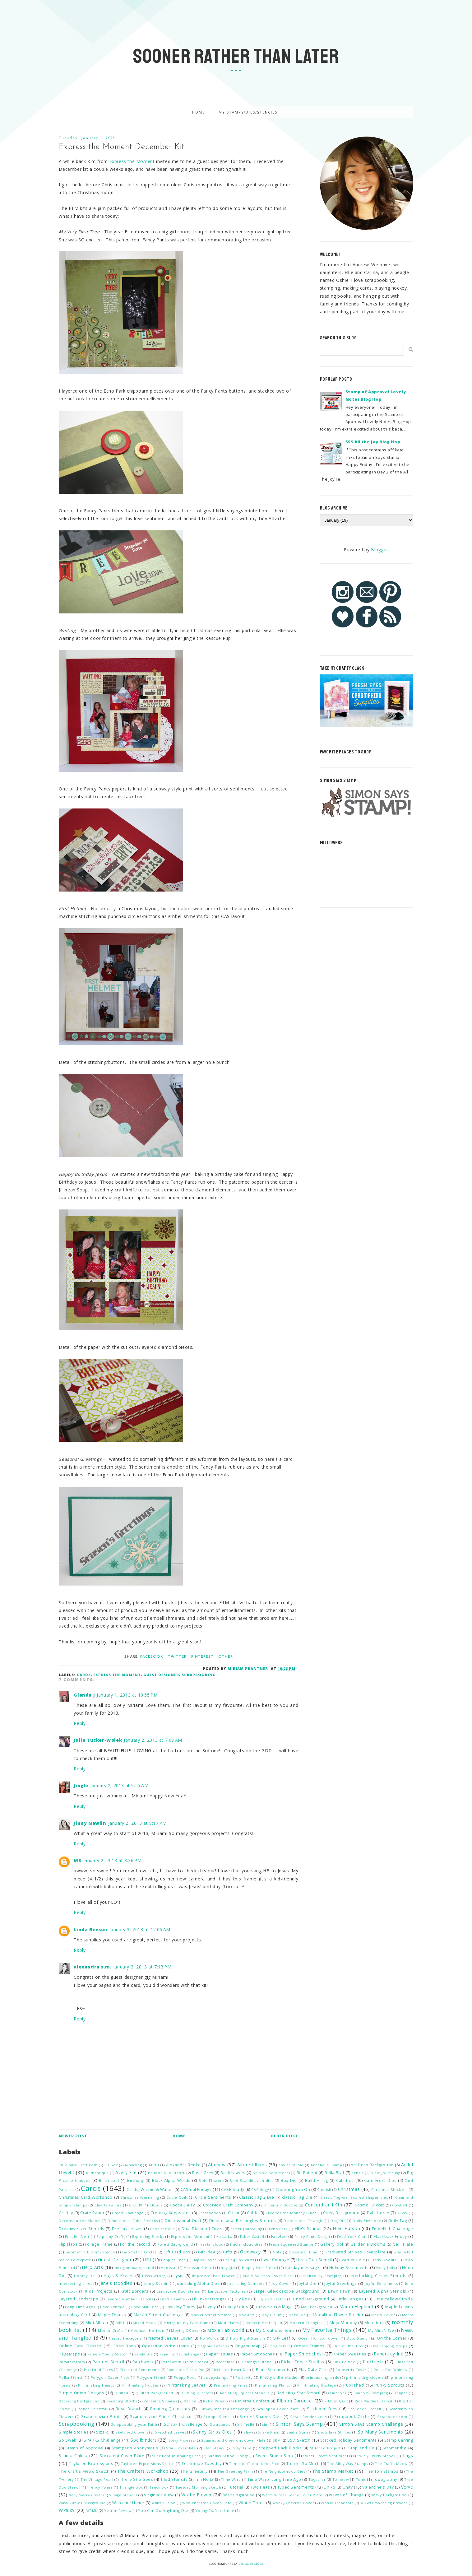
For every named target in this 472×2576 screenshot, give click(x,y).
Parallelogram (72, 2361)
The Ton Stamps (381, 2471)
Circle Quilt (176, 2197)
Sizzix (102, 2432)
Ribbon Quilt (336, 2401)
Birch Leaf (109, 2180)
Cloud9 (135, 2205)
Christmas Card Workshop (85, 2197)
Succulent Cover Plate (121, 2455)
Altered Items (252, 2165)
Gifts (227, 2252)
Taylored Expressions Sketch (148, 2463)
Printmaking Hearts (96, 2385)
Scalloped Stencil (364, 2408)
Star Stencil (214, 2448)
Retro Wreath (215, 2401)
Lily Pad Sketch (271, 2299)
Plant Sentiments (273, 2369)
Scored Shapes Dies (260, 2416)
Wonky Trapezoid (337, 2502)
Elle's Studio (307, 2228)
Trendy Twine (100, 2487)
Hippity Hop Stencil (260, 2267)
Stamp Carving (398, 2440)
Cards (84, 1674)
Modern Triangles (305, 2322)
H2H (147, 2259)
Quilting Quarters (196, 2393)
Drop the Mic (162, 2228)
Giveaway (250, 2252)
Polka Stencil (71, 2377)
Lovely (209, 2306)
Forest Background (175, 2244)
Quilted (121, 2393)
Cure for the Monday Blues (291, 2212)
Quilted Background (154, 2393)
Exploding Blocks (148, 2236)
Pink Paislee (343, 2361)
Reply (80, 1723)
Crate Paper (92, 2212)
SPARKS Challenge (102, 2440)
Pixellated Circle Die (185, 2369)
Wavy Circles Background (82, 2502)
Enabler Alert (77, 2236)
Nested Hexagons (125, 2338)
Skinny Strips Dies (212, 2432)
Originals (278, 2346)
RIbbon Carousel (295, 2401)
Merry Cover (383, 2315)
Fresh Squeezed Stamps (291, 2244)
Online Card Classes (80, 2346)
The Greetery (193, 2471)
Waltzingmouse (239, 2495)
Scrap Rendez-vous (308, 2416)
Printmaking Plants (272, 2385)
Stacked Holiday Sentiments (348, 2440)
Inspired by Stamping (321, 2275)
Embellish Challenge (392, 2228)
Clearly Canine (108, 2205)
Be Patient (307, 2172)
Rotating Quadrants (170, 2408)
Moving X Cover (185, 2330)
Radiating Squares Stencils (245, 2393)
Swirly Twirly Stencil (376, 2455)
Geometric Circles (139, 2252)
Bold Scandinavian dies (251, 2180)
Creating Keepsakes (170, 2212)
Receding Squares (160, 2401)
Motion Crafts (110, 2330)
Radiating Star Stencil (298, 2393)
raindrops (337, 2393)
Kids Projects (98, 2291)
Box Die (289, 2180)
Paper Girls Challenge (180, 2354)
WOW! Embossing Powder (384, 2502)
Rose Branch (129, 2408)
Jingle (81, 1785)
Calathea (345, 2180)
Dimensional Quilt (183, 2220)
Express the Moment (132, 161)
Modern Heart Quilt (264, 2322)
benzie (357, 2172)
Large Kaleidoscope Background (286, 2291)
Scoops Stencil (217, 2416)
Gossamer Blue (303, 2252)
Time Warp (231, 2479)
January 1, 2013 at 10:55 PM (127, 1695)
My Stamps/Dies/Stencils (248, 112)
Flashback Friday (390, 2236)
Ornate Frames (309, 2346)
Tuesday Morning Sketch (198, 2487)
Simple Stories (74, 2432)
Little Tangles (350, 2299)
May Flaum (271, 2315)
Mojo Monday (343, 2322)
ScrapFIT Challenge (183, 2424)
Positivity (243, 2377)
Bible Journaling (385, 2172)
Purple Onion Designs (81, 2393)
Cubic (252, 2212)
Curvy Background (341, 2212)
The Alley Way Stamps (347, 2463)
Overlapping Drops (389, 2346)
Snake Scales (298, 2432)
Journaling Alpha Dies (198, 2283)
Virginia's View (159, 2495)
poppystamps (215, 2377)
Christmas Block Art (389, 2189)
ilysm (179, 2275)
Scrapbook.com (392, 2416)
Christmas (349, 2189)
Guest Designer (161, 1674)
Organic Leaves (212, 2346)
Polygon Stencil (151, 2377)
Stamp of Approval (84, 2448)
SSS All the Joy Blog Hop (372, 442)
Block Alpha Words (171, 2180)
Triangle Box (131, 2487)
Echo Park (278, 2228)
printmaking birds (322, 2377)
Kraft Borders (134, 2291)
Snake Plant (269, 2432)
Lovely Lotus (235, 2306)
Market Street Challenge (158, 2314)
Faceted (279, 2236)
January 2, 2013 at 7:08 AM (153, 1740)
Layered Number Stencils (129, 2299)
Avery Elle (126, 2172)
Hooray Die (85, 2275)
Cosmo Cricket (369, 2205)
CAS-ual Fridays (196, 2189)
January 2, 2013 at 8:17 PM (137, 1823)
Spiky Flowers (181, 2440)
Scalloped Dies (322, 2408)
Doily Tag (397, 2220)
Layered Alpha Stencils (382, 2291)
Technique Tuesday (202, 2463)
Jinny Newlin (90, 1823)
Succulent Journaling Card (176, 2455)
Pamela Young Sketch (107, 2354)
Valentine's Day (378, 2487)
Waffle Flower (196, 2495)
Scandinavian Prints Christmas (161, 2416)
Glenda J (84, 1695)
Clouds (156, 2205)
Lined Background (311, 2299)
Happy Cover (204, 2259)
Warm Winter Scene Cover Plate (292, 2495)
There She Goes (136, 2479)
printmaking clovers (365, 2377)
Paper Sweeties (350, 2354)
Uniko (329, 2487)
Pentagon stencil (258, 2361)
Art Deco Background (372, 2165)
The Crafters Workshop (143, 2471)
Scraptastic (220, 2424)
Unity (348, 2487)
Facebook (151, 1657)
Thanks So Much (303, 2463)
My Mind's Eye (381, 2330)
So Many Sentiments (380, 2432)
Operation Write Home (165, 2346)
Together (317, 2479)
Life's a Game (172, 2299)
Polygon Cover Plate (110, 2377)
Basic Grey (202, 2172)
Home (198, 112)
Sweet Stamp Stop (274, 2455)
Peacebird (225, 2361)
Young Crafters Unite (214, 2510)
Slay (247, 2432)
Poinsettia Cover (351, 2369)
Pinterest (202, 1657)
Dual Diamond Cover (202, 2228)
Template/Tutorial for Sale (254, 2463)
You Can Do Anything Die (163, 2510)
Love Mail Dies (145, 2306)
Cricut (234, 2212)
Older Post (284, 2136)
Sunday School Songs (228, 2455)
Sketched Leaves (170, 2432)
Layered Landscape (78, 2299)
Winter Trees (251, 2502)
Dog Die (338, 2220)
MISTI (121, 2322)
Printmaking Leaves (186, 2385)
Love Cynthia (112, 2306)
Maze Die (297, 2315)
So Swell (67, 2440)
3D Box (111, 2165)
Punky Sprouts (389, 2385)
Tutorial (235, 2487)
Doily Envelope (367, 2220)
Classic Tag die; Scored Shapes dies (354, 2197)
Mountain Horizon (147, 2330)
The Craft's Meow (391, 2463)
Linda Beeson (90, 1929)
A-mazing (133, 2165)
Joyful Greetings (340, 2283)
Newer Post (73, 2136)
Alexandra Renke (183, 2165)
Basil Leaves (232, 2172)
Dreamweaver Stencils (81, 2228)
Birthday (135, 2180)
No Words (209, 2338)
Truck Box (159, 2487)
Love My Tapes (180, 2306)
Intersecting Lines (75, 2283)
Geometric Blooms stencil (90, 2252)
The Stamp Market (332, 2471)
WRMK (92, 2510)
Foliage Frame (99, 2244)
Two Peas (260, 2487)
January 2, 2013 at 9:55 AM (119, 1785)
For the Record (135, 2244)
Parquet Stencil (108, 2361)
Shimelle (246, 2424)
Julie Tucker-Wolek (98, 1740)
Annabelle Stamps (327, 2165)
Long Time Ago (79, 2306)
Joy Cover (281, 2283)
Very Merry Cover (86, 2495)
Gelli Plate (403, 2244)
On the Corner (392, 2338)
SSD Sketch (298, 2440)
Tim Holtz (204, 2479)
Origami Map (248, 2346)
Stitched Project (325, 2448)
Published (353, 2385)
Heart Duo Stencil (314, 2259)
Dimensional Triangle (303, 2220)
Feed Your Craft (352, 2236)
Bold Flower (210, 2180)
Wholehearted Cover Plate (207, 2502)
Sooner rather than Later (236, 56)
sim (265, 2424)
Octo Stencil (358, 2338)
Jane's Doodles (115, 2283)
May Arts (246, 2315)
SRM (277, 2440)
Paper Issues (219, 2354)
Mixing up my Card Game (187, 2322)
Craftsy (66, 2212)
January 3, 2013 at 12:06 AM (139, 1929)
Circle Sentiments (213, 2197)
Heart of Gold (352, 2259)
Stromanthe (394, 2448)
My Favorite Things (327, 2329)
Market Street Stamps (211, 2315)
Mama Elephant (356, 2306)
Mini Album (97, 2322)
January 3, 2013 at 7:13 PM (142, 1967)
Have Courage (275, 2259)
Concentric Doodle (279, 2205)
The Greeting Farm (235, 2471)
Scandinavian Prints (101, 2416)
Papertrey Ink (388, 2354)
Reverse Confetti (252, 2401)
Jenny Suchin (156, 2283)
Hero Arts (92, 2267)
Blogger (379, 549)
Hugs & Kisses (119, 2275)
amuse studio (291, 2165)
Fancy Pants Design (312, 2236)
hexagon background (134, 2267)
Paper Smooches (257, 2354)
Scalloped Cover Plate (278, 2408)
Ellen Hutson (346, 2228)
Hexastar (169, 2267)
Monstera (374, 2322)
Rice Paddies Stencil (373, 2401)
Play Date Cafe (313, 2369)
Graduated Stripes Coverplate (355, 2252)
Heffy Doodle (384, 2259)
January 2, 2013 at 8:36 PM (112, 1860)
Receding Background (79, 2401)
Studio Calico (73, 2455)
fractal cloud (211, 2244)
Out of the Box (348, 2346)
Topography (385, 2479)
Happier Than (173, 2259)
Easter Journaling (246, 2228)
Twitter (177, 1657)
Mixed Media (144, 2322)
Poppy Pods (185, 2377)
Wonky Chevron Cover (293, 2502)
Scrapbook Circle (351, 2416)
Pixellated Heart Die (230, 2369)
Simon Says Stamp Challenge (371, 2424)
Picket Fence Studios (302, 2361)
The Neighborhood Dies (282, 2471)
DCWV (402, 2212)
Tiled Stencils (174, 2479)
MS (77, 1860)
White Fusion (163, 2502)
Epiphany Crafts (110, 2236)
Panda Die (143, 2354)
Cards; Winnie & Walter (150, 2189)
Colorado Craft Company (228, 2205)
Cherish (324, 2189)
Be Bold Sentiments (271, 2172)
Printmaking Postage (316, 2385)
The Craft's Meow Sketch (84, 2471)
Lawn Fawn (339, 2291)
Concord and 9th (323, 2205)
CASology (260, 2189)
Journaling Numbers (246, 2283)
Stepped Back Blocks (280, 2448)
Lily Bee (242, 2299)
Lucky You (265, 2306)
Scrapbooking (199, 1674)
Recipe (190, 2401)
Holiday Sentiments (349, 2267)
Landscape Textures (227, 2291)
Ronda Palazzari (93, 2408)
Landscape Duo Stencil (178, 2291)
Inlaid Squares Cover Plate (268, 2275)
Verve (407, 2487)
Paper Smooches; (304, 2354)
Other (225, 1657)
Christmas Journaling (139, 2197)
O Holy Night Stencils (245, 2338)
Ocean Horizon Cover (318, 2338)
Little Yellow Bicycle (393, 2299)
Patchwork (142, 2361)
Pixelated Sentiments (140, 2369)
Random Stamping (371, 2393)
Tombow (340, 2479)
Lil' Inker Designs (209, 2299)
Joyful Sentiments (381, 2283)
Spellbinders (144, 2440)
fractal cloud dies (246, 2244)
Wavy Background (389, 2495)
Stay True (242, 2448)
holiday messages (303, 2267)
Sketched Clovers (131, 2432)
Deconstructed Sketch (79, 2220)
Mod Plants (228, 2322)
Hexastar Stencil (199, 2267)
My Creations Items (275, 2330)
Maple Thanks (112, 2314)
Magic (288, 2306)
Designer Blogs (250, 2564)
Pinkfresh (373, 2361)
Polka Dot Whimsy (391, 2369)
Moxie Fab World (225, 2330)
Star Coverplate (181, 2448)
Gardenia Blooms (367, 2244)
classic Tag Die (297, 2197)
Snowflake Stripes (334, 2432)
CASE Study (232, 2189)
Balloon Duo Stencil (167, 2172)
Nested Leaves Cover (170, 2338)
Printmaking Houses (140, 2385)
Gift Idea (206, 2252)
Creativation (209, 2212)
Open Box (123, 2346)
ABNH (154, 2165)
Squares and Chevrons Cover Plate (233, 2440)
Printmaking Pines (231, 2385)
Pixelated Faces (98, 2369)
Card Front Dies (380, 2180)
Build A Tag (316, 2180)
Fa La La (224, 2236)
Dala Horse (378, 2212)
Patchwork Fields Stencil (185, 2361)
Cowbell (399, 2205)
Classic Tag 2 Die (256, 2197)
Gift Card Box (177, 2252)
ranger (401, 2393)
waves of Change (346, 2495)
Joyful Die (307, 2283)
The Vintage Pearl (97, 2479)
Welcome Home (128, 2502)
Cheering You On (292, 2189)
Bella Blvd (334, 2172)
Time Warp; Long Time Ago (274, 2479)
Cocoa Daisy (182, 2205)
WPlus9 (67, 2510)
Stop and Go (361, 2448)
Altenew (216, 2165)
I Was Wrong (154, 2275)
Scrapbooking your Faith (134, 2424)
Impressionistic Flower (213, 2275)
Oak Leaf (281, 2338)
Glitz (277, 2252)
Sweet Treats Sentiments (326, 2455)
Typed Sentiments (295, 2487)
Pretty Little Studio (279, 2377)
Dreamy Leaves (127, 2228)
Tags (407, 2455)
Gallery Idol (331, 2244)
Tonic (361, 2479)
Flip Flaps (68, 2244)
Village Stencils (123, 2495)
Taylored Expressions (91, 2463)
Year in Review (118, 2510)
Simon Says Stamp (299, 2423)
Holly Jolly (385, 2267)
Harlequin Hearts (238, 2259)
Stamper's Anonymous (135, 2448)
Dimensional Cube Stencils (133, 2220)
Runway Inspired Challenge (223, 2408)
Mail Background (316, 2306)
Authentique (97, 2172)
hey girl (228, 2267)
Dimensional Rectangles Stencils (242, 2220)
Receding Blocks (121, 2401)
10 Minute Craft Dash (78, 2165)
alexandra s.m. (92, 1967)
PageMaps (69, 2354)
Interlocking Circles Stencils (377, 2275)
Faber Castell (252, 2236)
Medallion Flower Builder (338, 2314)
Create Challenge (128, 2212)
